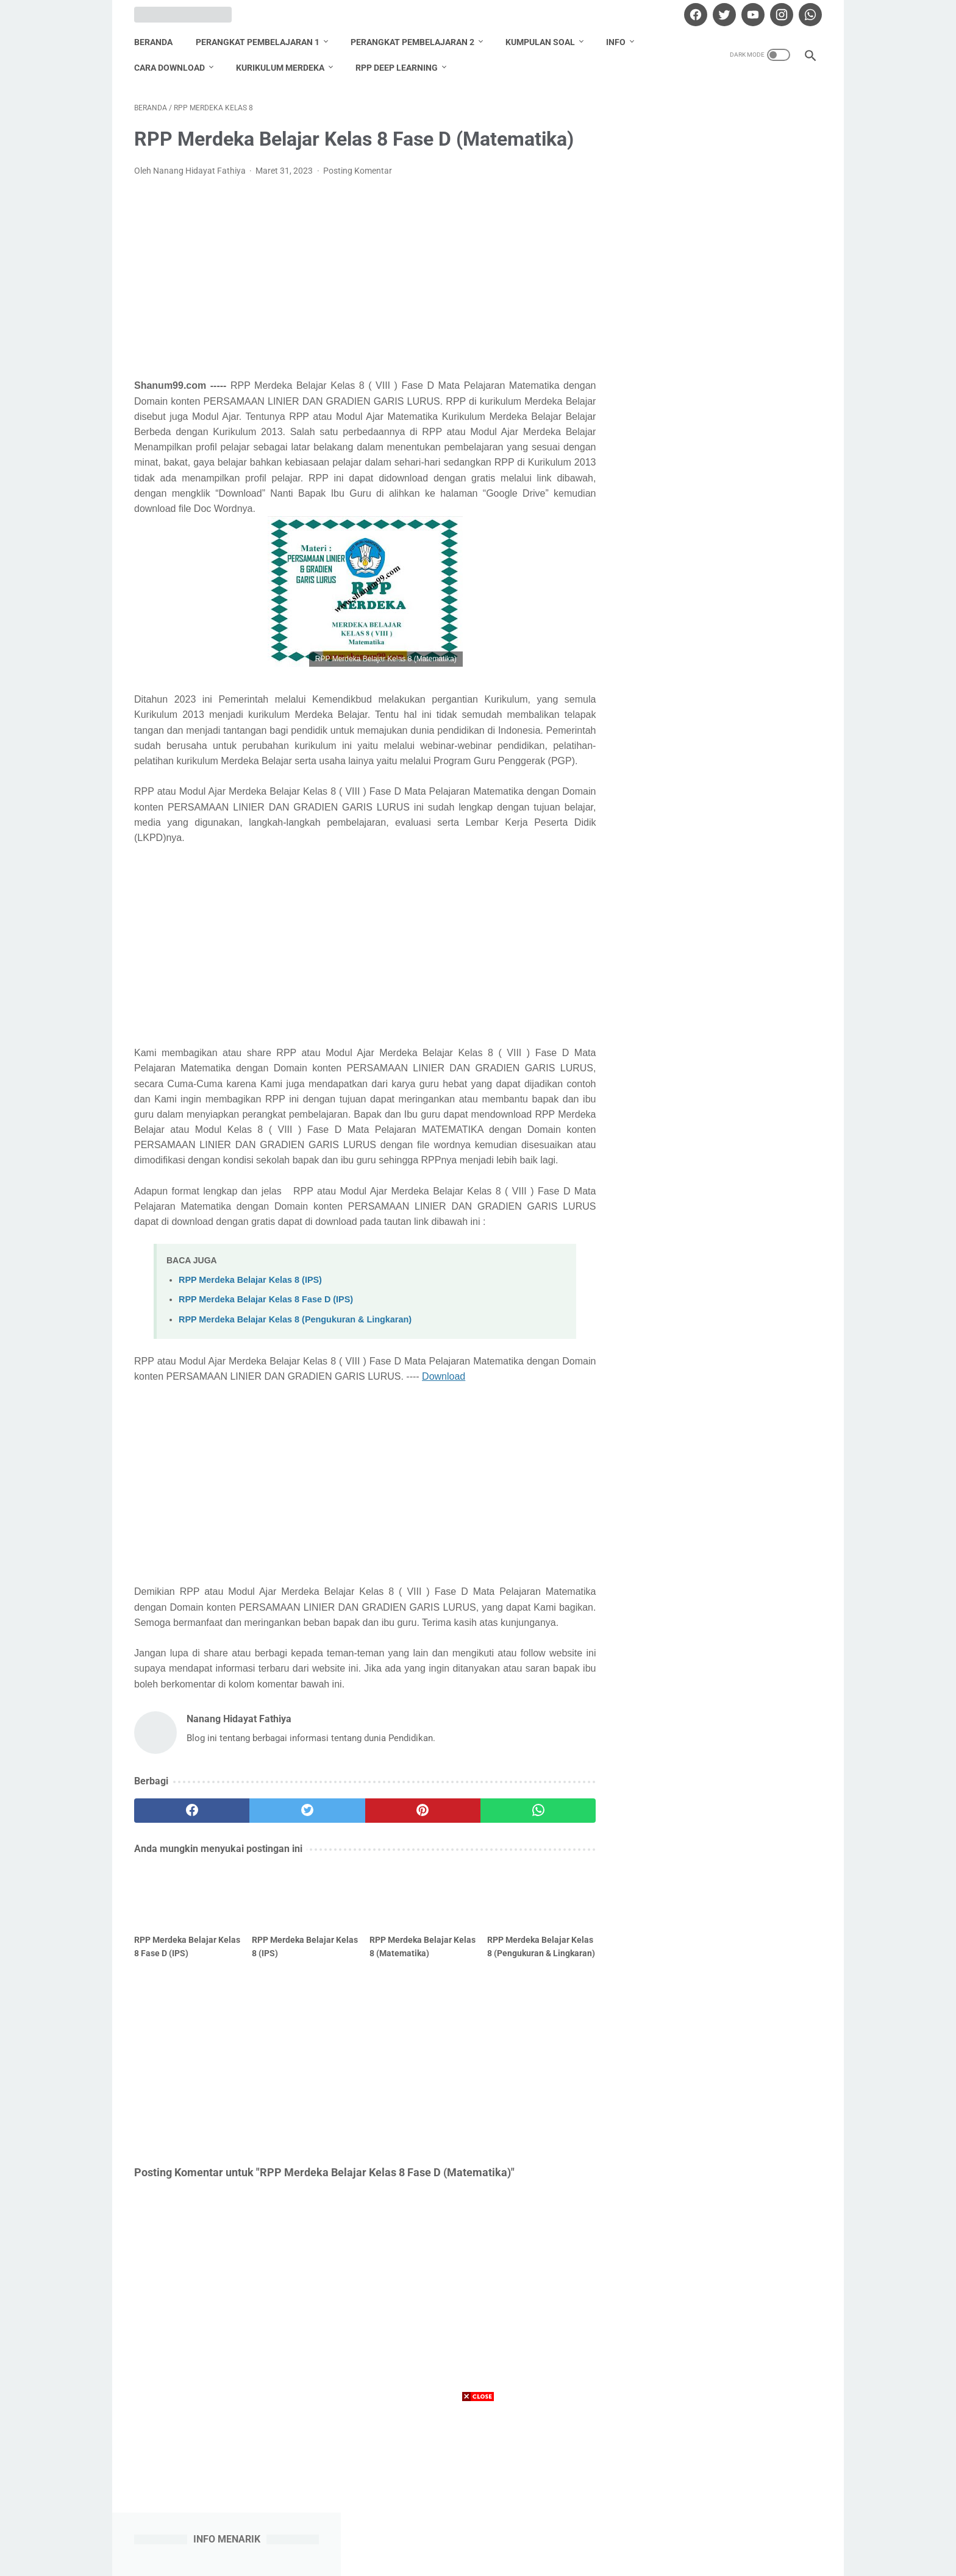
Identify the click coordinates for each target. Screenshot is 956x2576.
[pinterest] (422, 1810)
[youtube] (751, 14)
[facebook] (694, 14)
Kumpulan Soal (540, 42)
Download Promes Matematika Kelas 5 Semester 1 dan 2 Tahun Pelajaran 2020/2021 (729, 691)
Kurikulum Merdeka (280, 68)
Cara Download (169, 68)
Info (616, 42)
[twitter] (723, 14)
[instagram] (780, 14)
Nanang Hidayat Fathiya (730, 1271)
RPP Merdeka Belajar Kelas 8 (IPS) (250, 1280)
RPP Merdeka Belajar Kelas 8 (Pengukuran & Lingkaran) (295, 1319)
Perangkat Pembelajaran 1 (257, 42)
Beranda (153, 42)
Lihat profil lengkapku (730, 1334)
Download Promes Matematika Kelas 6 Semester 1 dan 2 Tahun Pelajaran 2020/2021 (729, 448)
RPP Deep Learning (396, 68)
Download (443, 1376)
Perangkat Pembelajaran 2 (412, 42)
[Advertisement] (364, 278)
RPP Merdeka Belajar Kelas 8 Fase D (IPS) (266, 1299)
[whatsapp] (809, 14)
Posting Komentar (357, 171)
